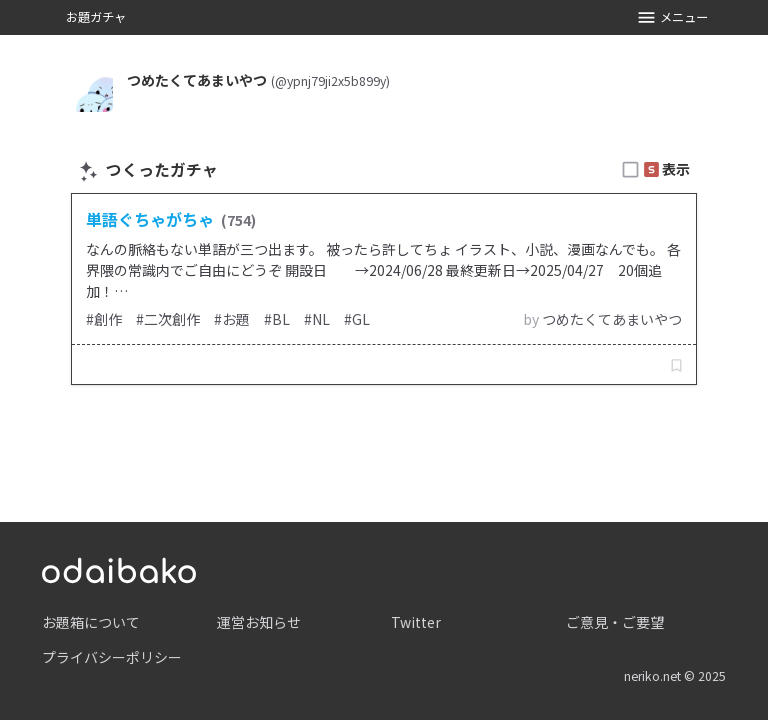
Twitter (416, 622)
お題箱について (91, 622)
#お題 (232, 319)
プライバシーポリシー (112, 657)
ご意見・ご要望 (615, 622)
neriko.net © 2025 (675, 676)
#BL (277, 319)
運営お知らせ (259, 622)
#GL (357, 319)
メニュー (672, 17)
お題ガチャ (96, 17)
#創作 (104, 319)
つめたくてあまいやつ (612, 319)
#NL (317, 319)
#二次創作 (168, 319)
